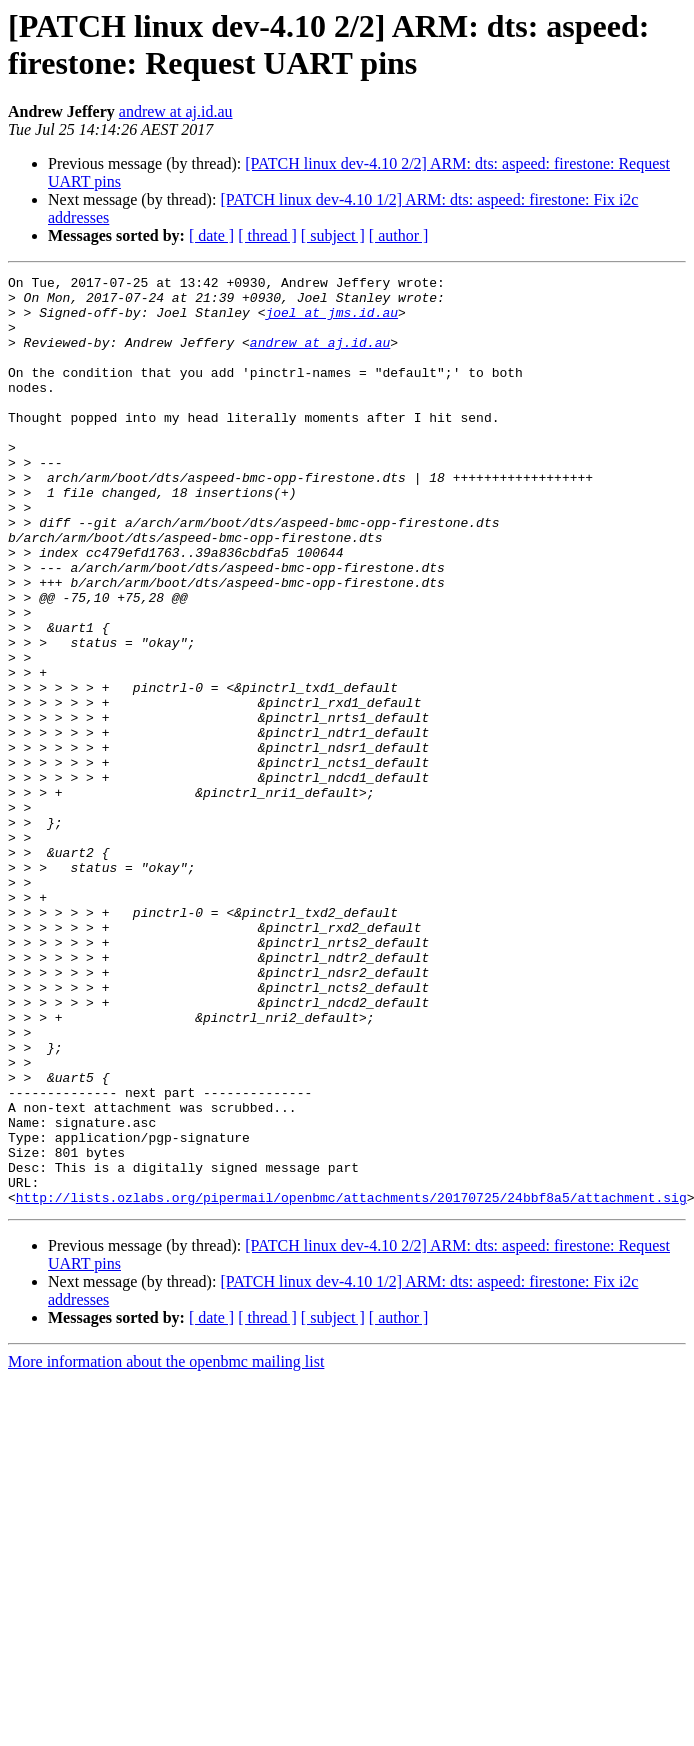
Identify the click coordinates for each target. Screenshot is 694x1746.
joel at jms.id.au (331, 321)
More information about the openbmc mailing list (166, 1547)
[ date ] (211, 235)
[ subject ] (333, 235)
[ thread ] (267, 235)
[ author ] (399, 235)
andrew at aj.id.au (176, 111)
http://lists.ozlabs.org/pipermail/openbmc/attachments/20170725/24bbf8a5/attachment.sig (351, 1383)
